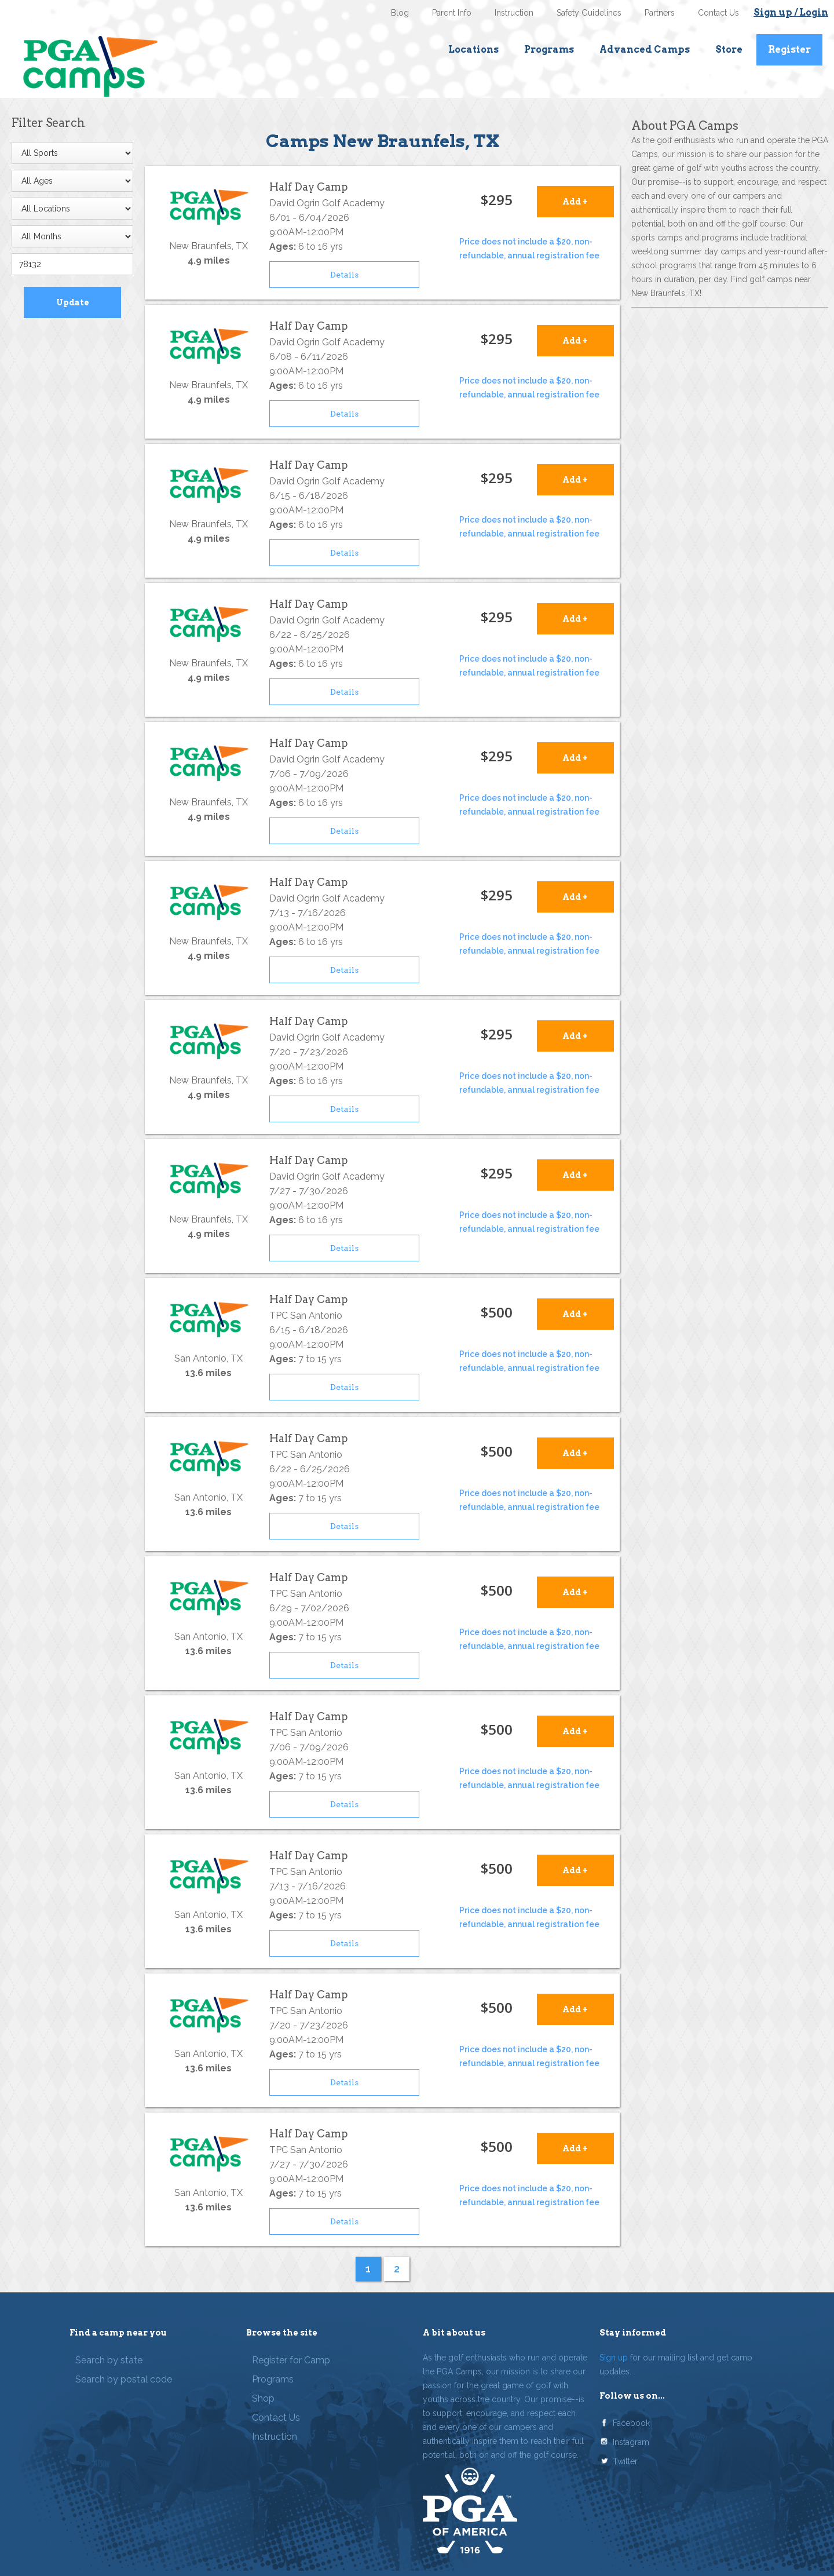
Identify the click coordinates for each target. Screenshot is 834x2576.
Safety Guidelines (589, 12)
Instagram (631, 2442)
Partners (660, 12)
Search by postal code (123, 2379)
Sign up (613, 2357)
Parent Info (451, 12)
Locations (473, 49)
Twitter (625, 2461)
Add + (575, 201)
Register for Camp (291, 2360)
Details (344, 274)
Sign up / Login (790, 12)
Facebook (631, 2423)
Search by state (108, 2360)
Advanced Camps (644, 49)
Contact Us (718, 12)
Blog (400, 12)
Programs (549, 49)
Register (789, 49)
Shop (263, 2398)
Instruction (514, 12)
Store (728, 49)
